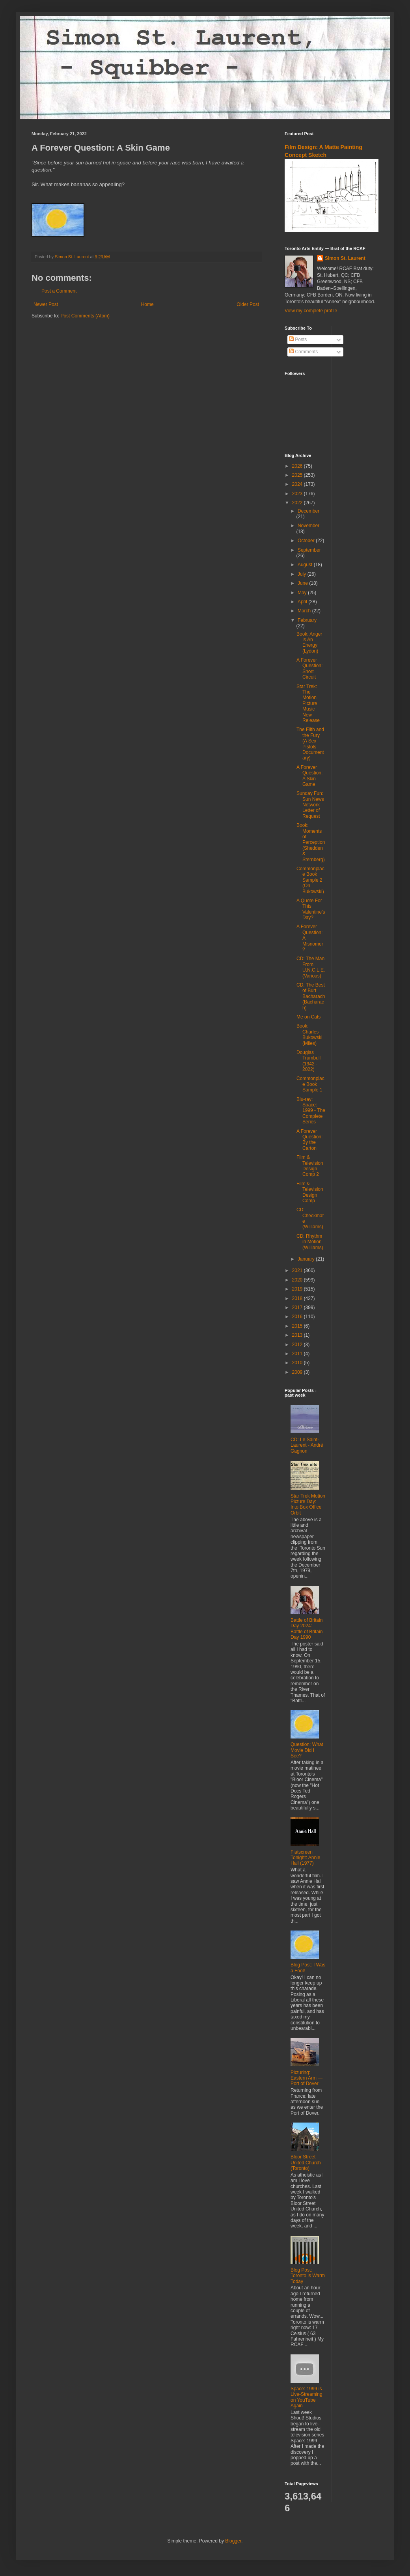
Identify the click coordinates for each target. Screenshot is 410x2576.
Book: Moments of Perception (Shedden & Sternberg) (310, 842)
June (303, 583)
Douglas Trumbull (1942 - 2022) (308, 1061)
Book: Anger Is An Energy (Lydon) (309, 642)
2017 (298, 1307)
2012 (298, 1344)
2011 (298, 1353)
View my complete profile (311, 310)
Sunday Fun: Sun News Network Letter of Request (310, 805)
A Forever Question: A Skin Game (309, 776)
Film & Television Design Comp (309, 1192)
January (307, 1259)
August (306, 564)
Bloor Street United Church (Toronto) (306, 2162)
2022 (298, 503)
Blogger (233, 2541)
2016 (298, 1316)
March (305, 611)
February (307, 620)
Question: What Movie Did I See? (307, 1750)
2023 (298, 493)
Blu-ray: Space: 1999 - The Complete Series (310, 1111)
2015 (298, 1326)
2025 (298, 475)
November (308, 525)
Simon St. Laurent (345, 258)
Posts (298, 339)
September (309, 550)
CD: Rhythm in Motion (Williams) (309, 1241)
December (308, 511)
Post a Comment (58, 291)
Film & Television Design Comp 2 (309, 1166)
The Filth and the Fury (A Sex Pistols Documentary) (310, 744)
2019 (298, 1289)
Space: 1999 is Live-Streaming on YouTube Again (306, 2397)
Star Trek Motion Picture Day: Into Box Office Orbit (308, 1504)
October (307, 540)
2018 (298, 1298)
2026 (298, 466)
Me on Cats (308, 1017)
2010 (298, 1362)
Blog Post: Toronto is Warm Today (308, 2275)
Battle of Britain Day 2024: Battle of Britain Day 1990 (306, 1628)
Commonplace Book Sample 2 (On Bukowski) (310, 880)
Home (147, 304)
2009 (298, 1372)
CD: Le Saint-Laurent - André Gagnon (307, 1445)
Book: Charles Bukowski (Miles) (309, 1034)
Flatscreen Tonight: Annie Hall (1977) (305, 1857)
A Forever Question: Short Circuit (309, 668)
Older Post (248, 304)
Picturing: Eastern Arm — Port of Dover (306, 2078)
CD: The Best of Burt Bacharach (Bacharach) (310, 996)
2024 (298, 484)
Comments (303, 351)
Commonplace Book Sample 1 (310, 1084)
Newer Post (46, 304)
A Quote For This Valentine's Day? (310, 909)
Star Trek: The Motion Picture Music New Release (308, 703)
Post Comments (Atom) (85, 316)
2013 (298, 1335)
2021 (298, 1270)
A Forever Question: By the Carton (309, 1140)
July (303, 574)
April (303, 601)
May (303, 592)
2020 (298, 1280)
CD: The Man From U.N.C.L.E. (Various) (310, 967)
